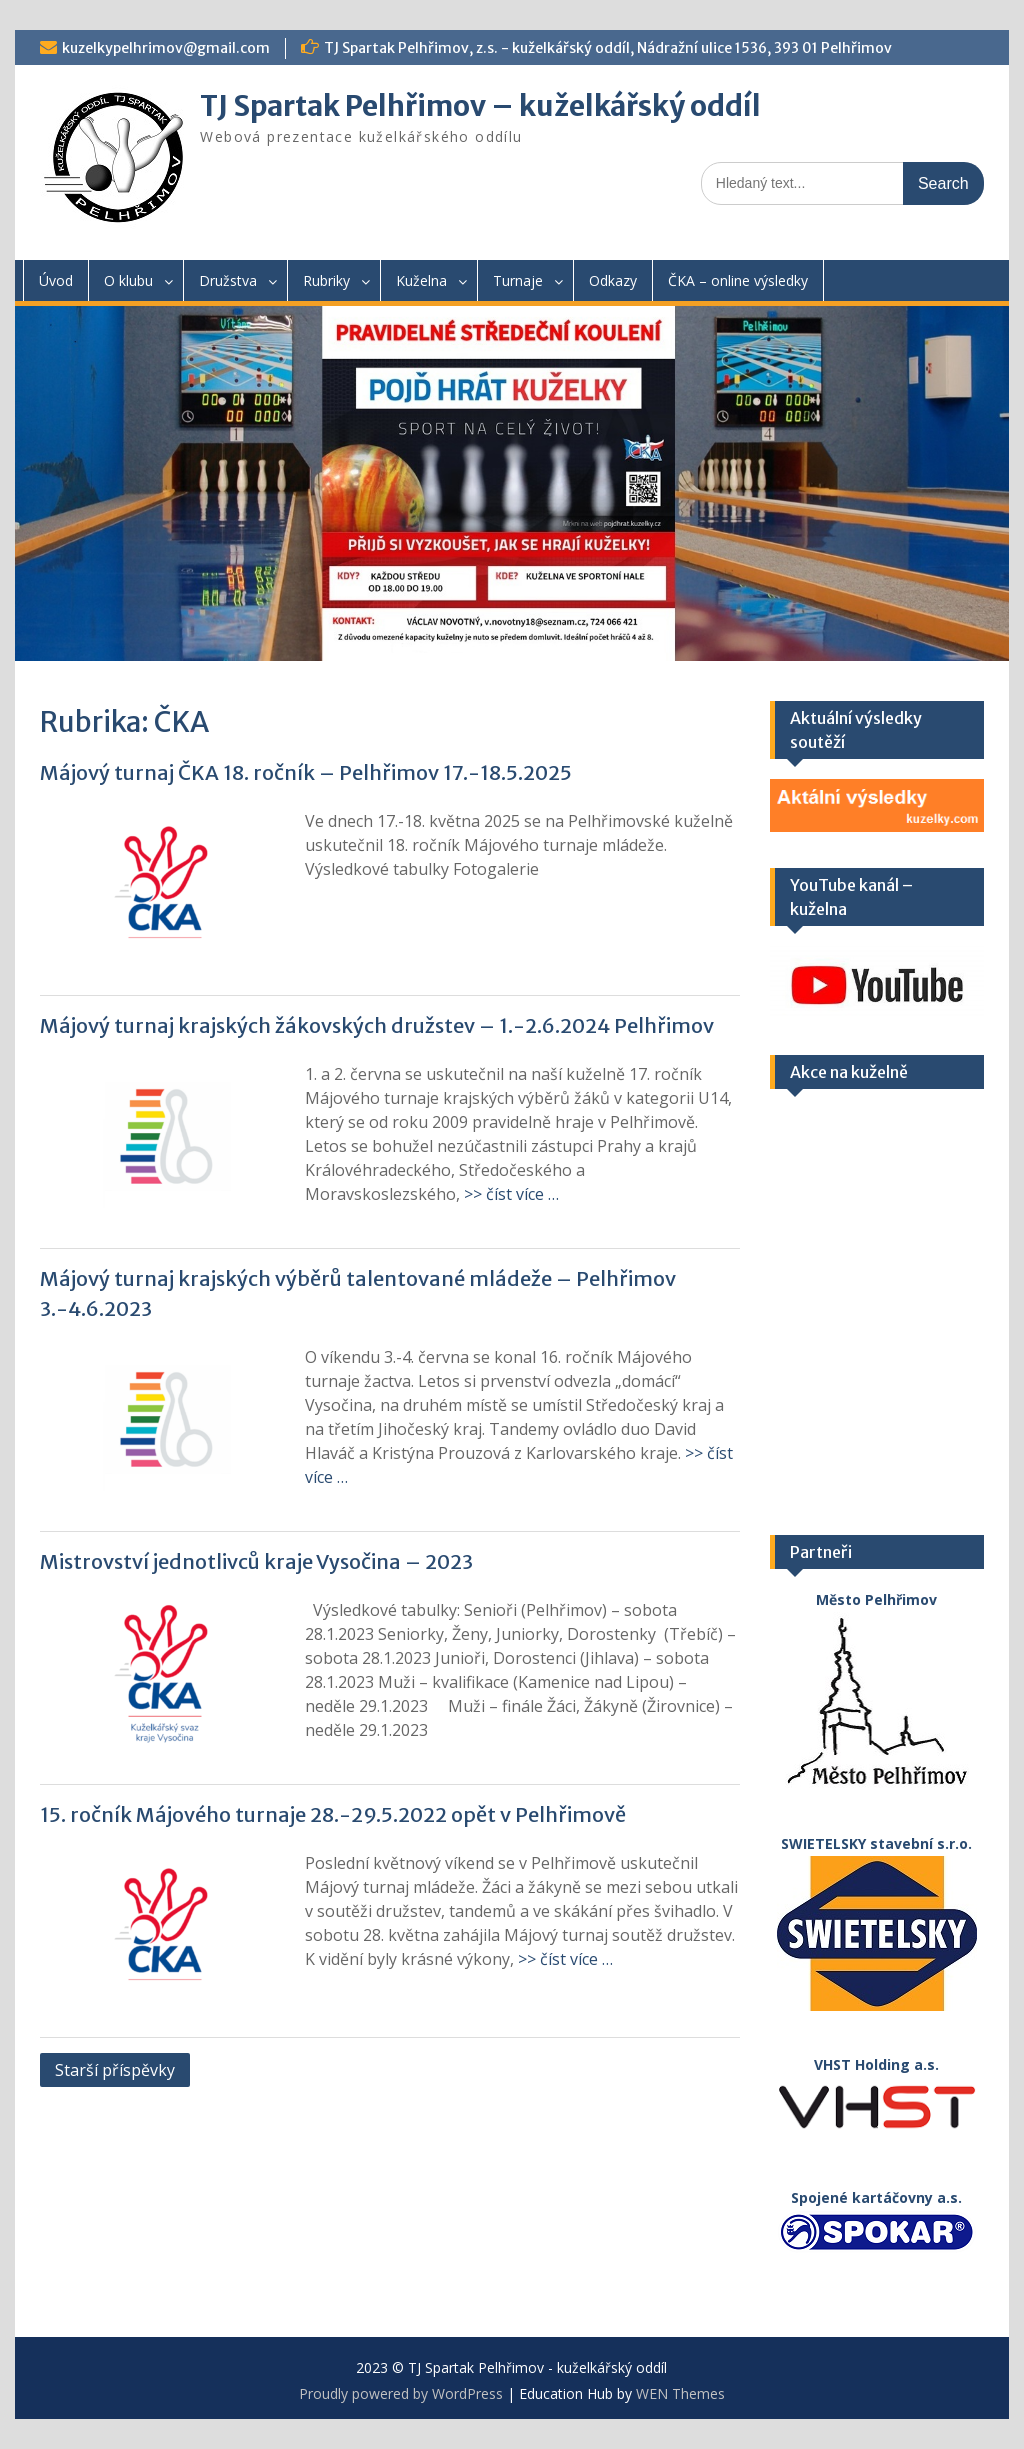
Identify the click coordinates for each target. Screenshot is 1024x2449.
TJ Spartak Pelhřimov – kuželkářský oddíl (480, 106)
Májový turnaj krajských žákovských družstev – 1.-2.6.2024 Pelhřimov (377, 1025)
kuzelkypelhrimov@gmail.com (166, 48)
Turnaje (518, 280)
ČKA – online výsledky (738, 280)
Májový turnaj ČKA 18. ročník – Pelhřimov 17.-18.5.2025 (306, 772)
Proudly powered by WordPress (401, 2393)
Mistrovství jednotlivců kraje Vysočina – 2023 (256, 1561)
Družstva (228, 280)
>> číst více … (511, 1194)
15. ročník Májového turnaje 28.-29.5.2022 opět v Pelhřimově (333, 1814)
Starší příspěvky (115, 2070)
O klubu (128, 280)
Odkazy (613, 280)
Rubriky (326, 280)
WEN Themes (680, 2393)
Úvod (56, 280)
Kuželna (421, 280)
